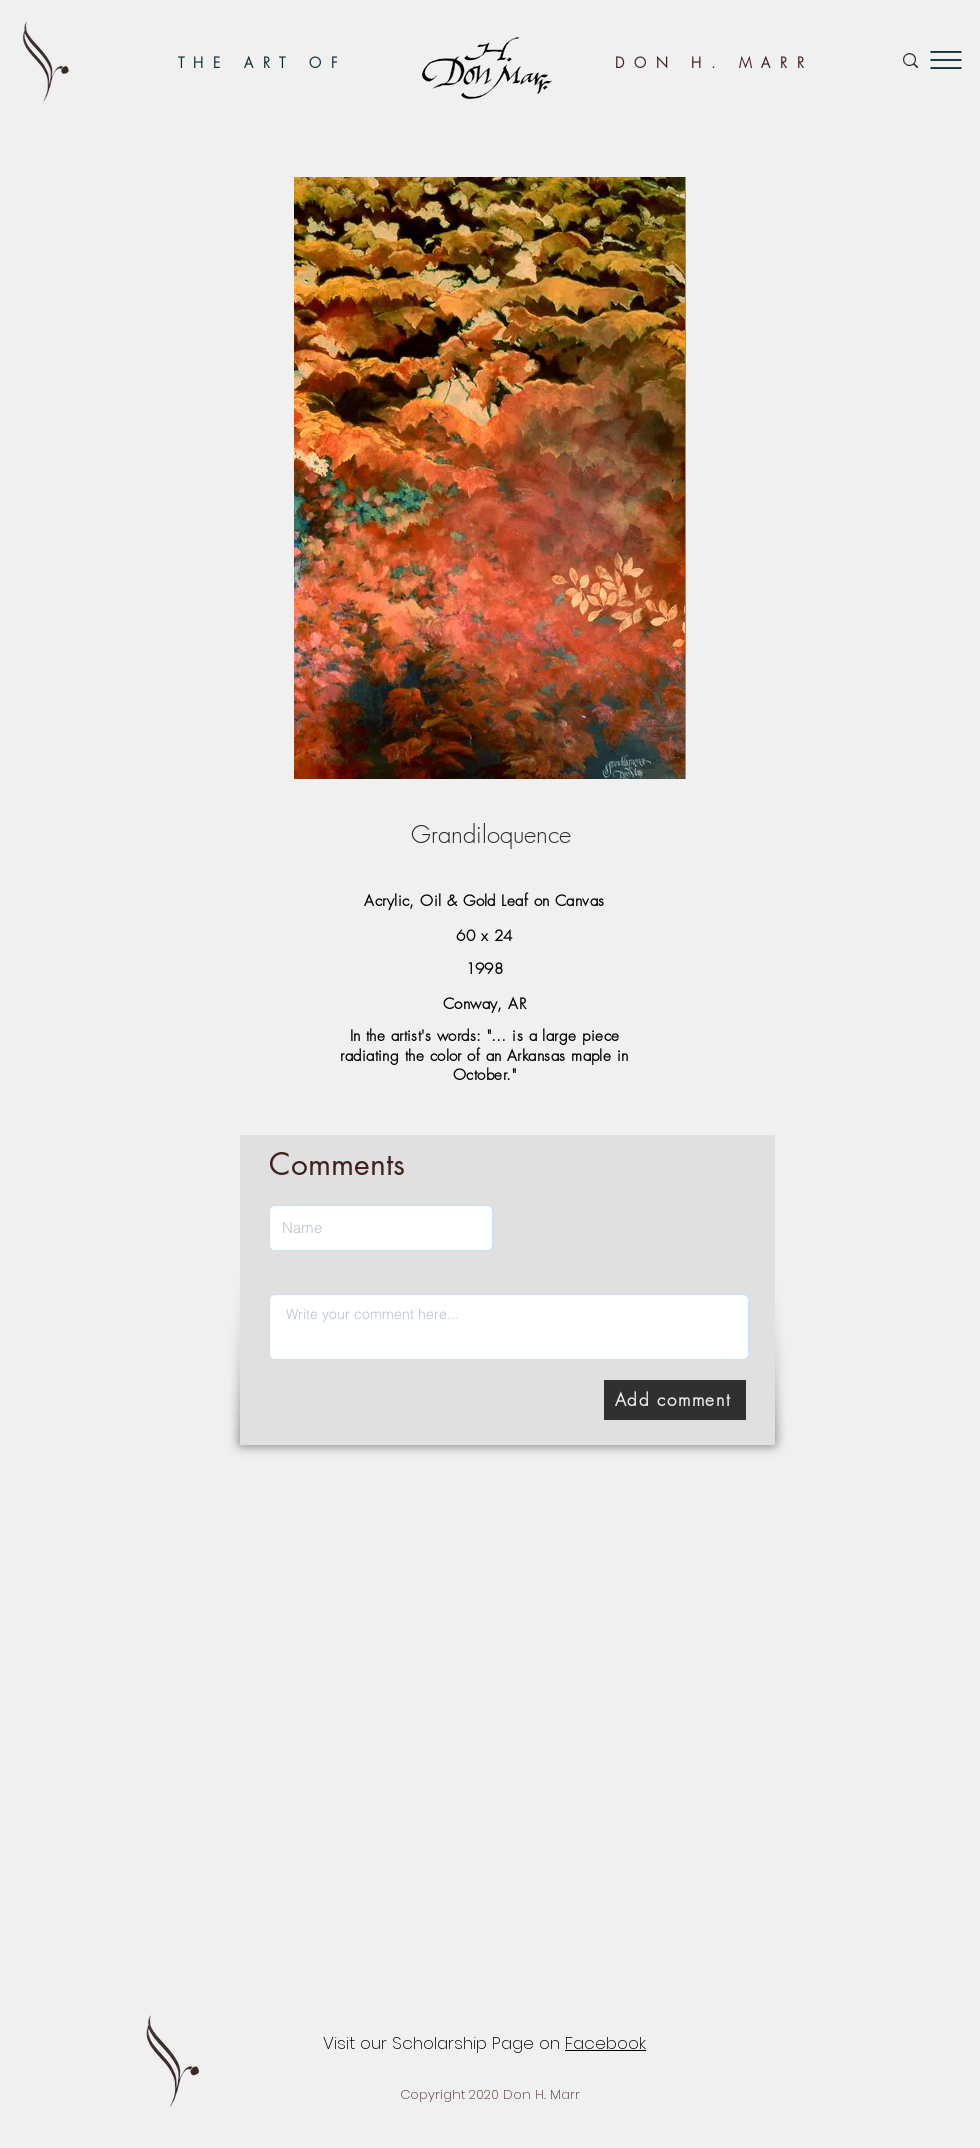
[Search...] (841, 60)
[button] (946, 60)
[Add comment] (675, 1400)
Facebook (605, 2043)
